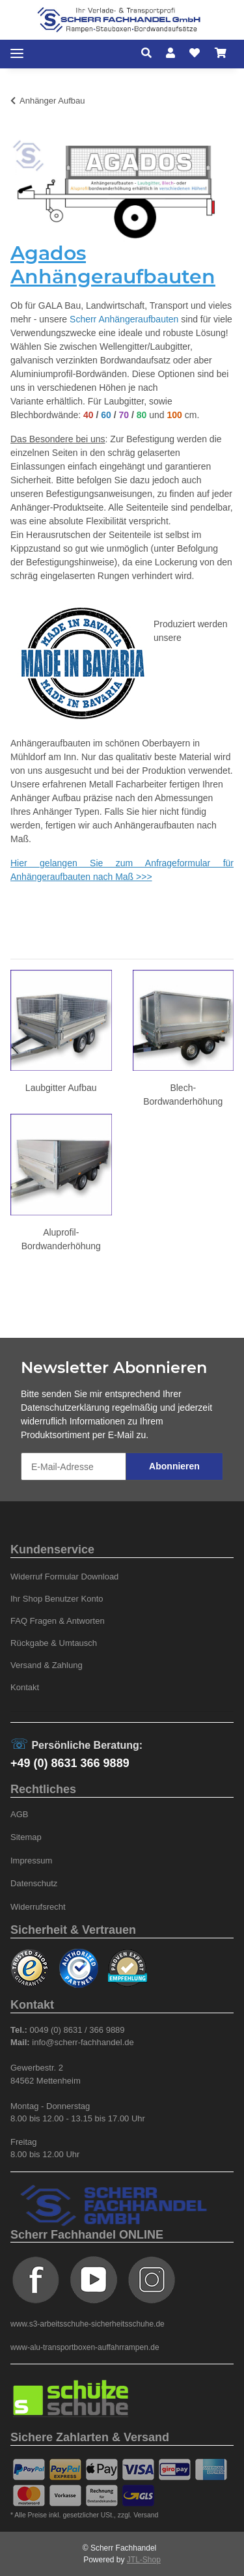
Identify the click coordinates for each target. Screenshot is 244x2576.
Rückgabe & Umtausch (53, 1643)
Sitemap (26, 1837)
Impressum (31, 1860)
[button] (150, 53)
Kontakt (24, 1687)
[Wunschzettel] (194, 53)
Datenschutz (33, 1883)
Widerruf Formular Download (64, 1576)
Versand (145, 2515)
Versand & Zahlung (46, 1665)
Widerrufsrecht (38, 1907)
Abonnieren (174, 1466)
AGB (19, 1814)
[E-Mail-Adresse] (73, 1466)
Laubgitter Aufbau (61, 1088)
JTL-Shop (144, 2559)
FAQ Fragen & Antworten (57, 1621)
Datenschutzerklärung (65, 1407)
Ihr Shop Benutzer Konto (56, 1599)
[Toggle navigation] (16, 54)
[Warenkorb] (221, 53)
